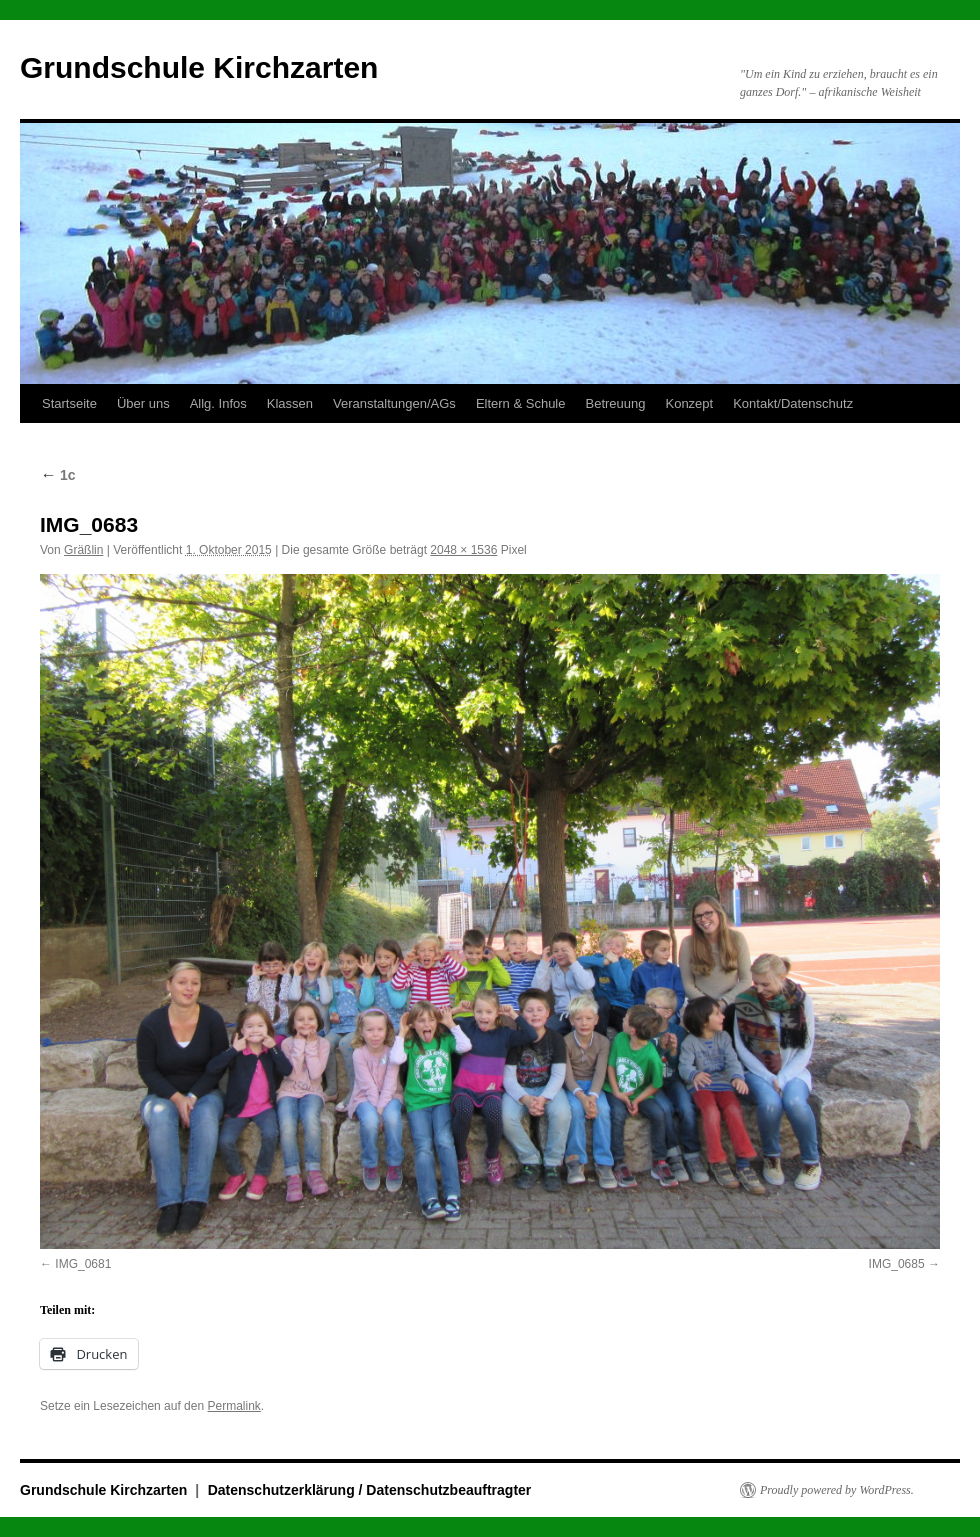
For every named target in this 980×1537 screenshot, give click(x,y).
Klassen (290, 403)
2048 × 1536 (463, 550)
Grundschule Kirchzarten (199, 67)
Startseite (69, 403)
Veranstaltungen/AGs (394, 403)
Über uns (143, 403)
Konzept (689, 403)
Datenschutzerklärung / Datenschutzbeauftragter (370, 1490)
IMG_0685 (897, 1264)
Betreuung (615, 403)
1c (57, 475)
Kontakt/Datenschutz (793, 403)
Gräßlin (83, 550)
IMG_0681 (83, 1264)
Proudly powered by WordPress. (837, 1490)
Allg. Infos (218, 403)
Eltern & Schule (521, 403)
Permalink (233, 1406)
